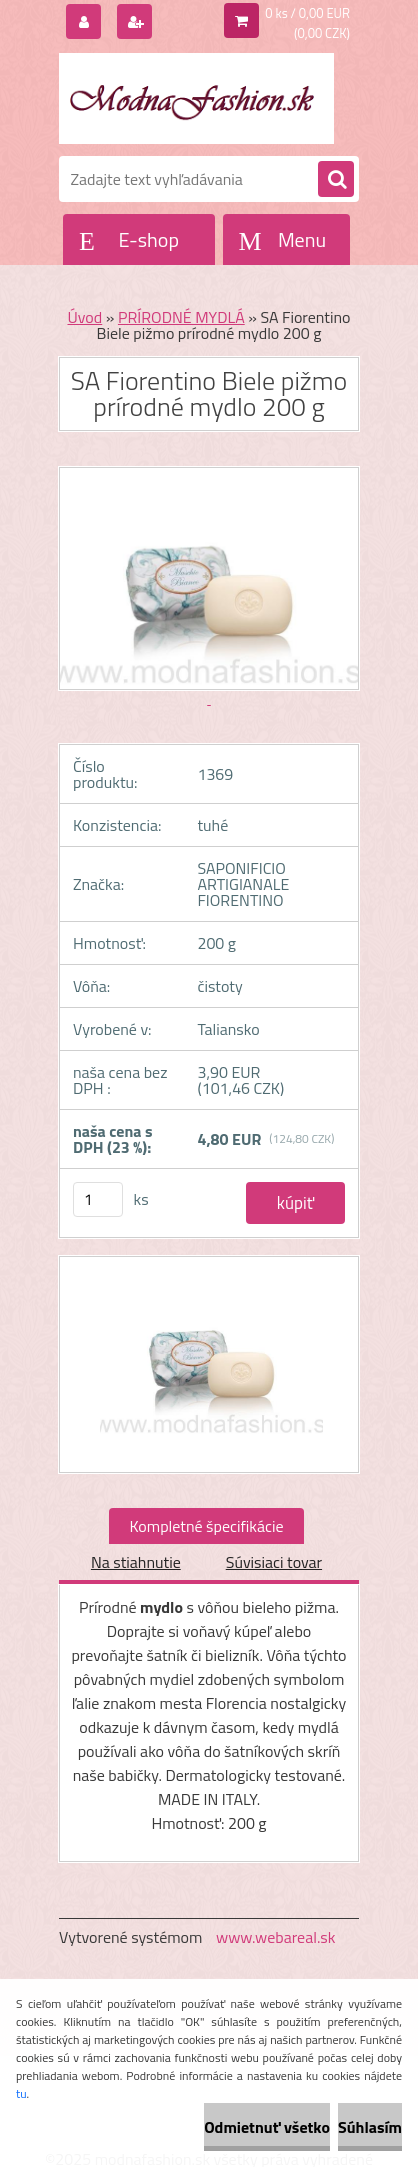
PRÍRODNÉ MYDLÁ (181, 317)
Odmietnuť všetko (267, 2127)
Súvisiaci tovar (274, 1562)
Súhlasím (370, 2127)
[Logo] (196, 98)
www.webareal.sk (276, 1937)
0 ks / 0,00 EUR (307, 13)
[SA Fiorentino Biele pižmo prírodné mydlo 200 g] (209, 1364)
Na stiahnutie (136, 1562)
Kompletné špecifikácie (206, 1526)
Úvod (84, 317)
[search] (336, 180)
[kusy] (98, 1199)
